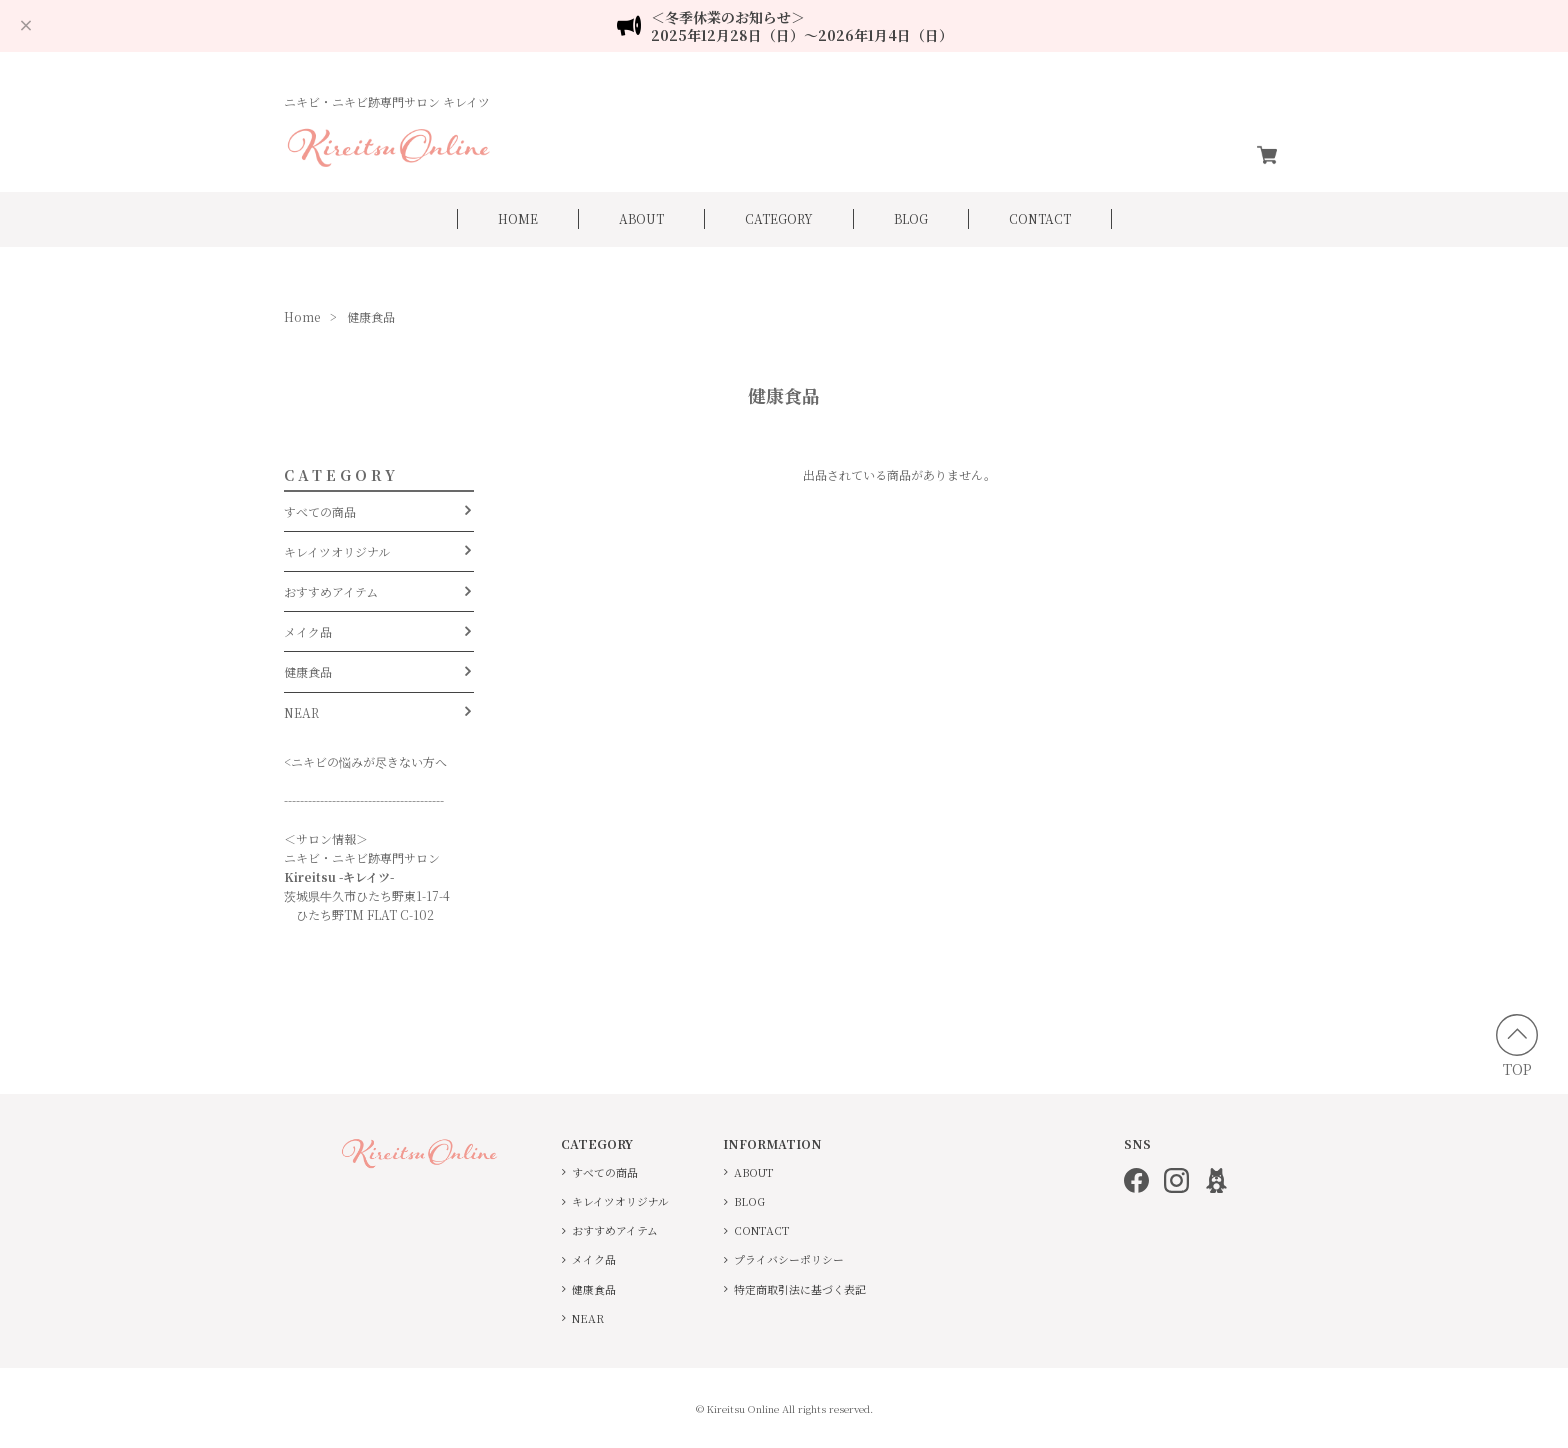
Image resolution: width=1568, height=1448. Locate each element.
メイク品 (308, 631)
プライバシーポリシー (789, 1259)
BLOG (911, 218)
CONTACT (1040, 218)
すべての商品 (320, 510)
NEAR (301, 711)
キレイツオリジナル (337, 550)
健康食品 (308, 671)
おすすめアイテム (331, 591)
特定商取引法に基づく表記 (800, 1288)
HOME (518, 218)
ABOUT (641, 218)
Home (302, 316)
